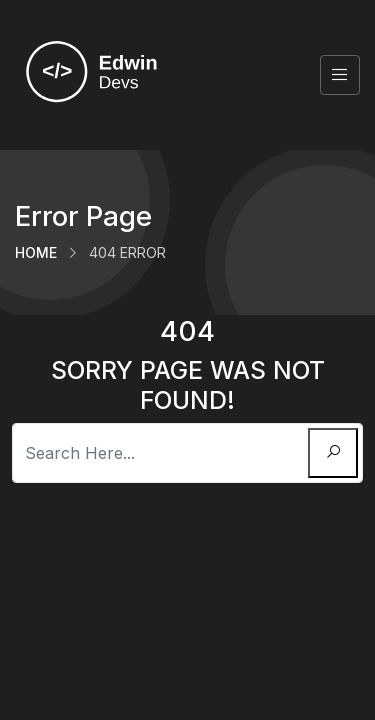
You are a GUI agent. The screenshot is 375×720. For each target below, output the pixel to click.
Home (36, 252)
